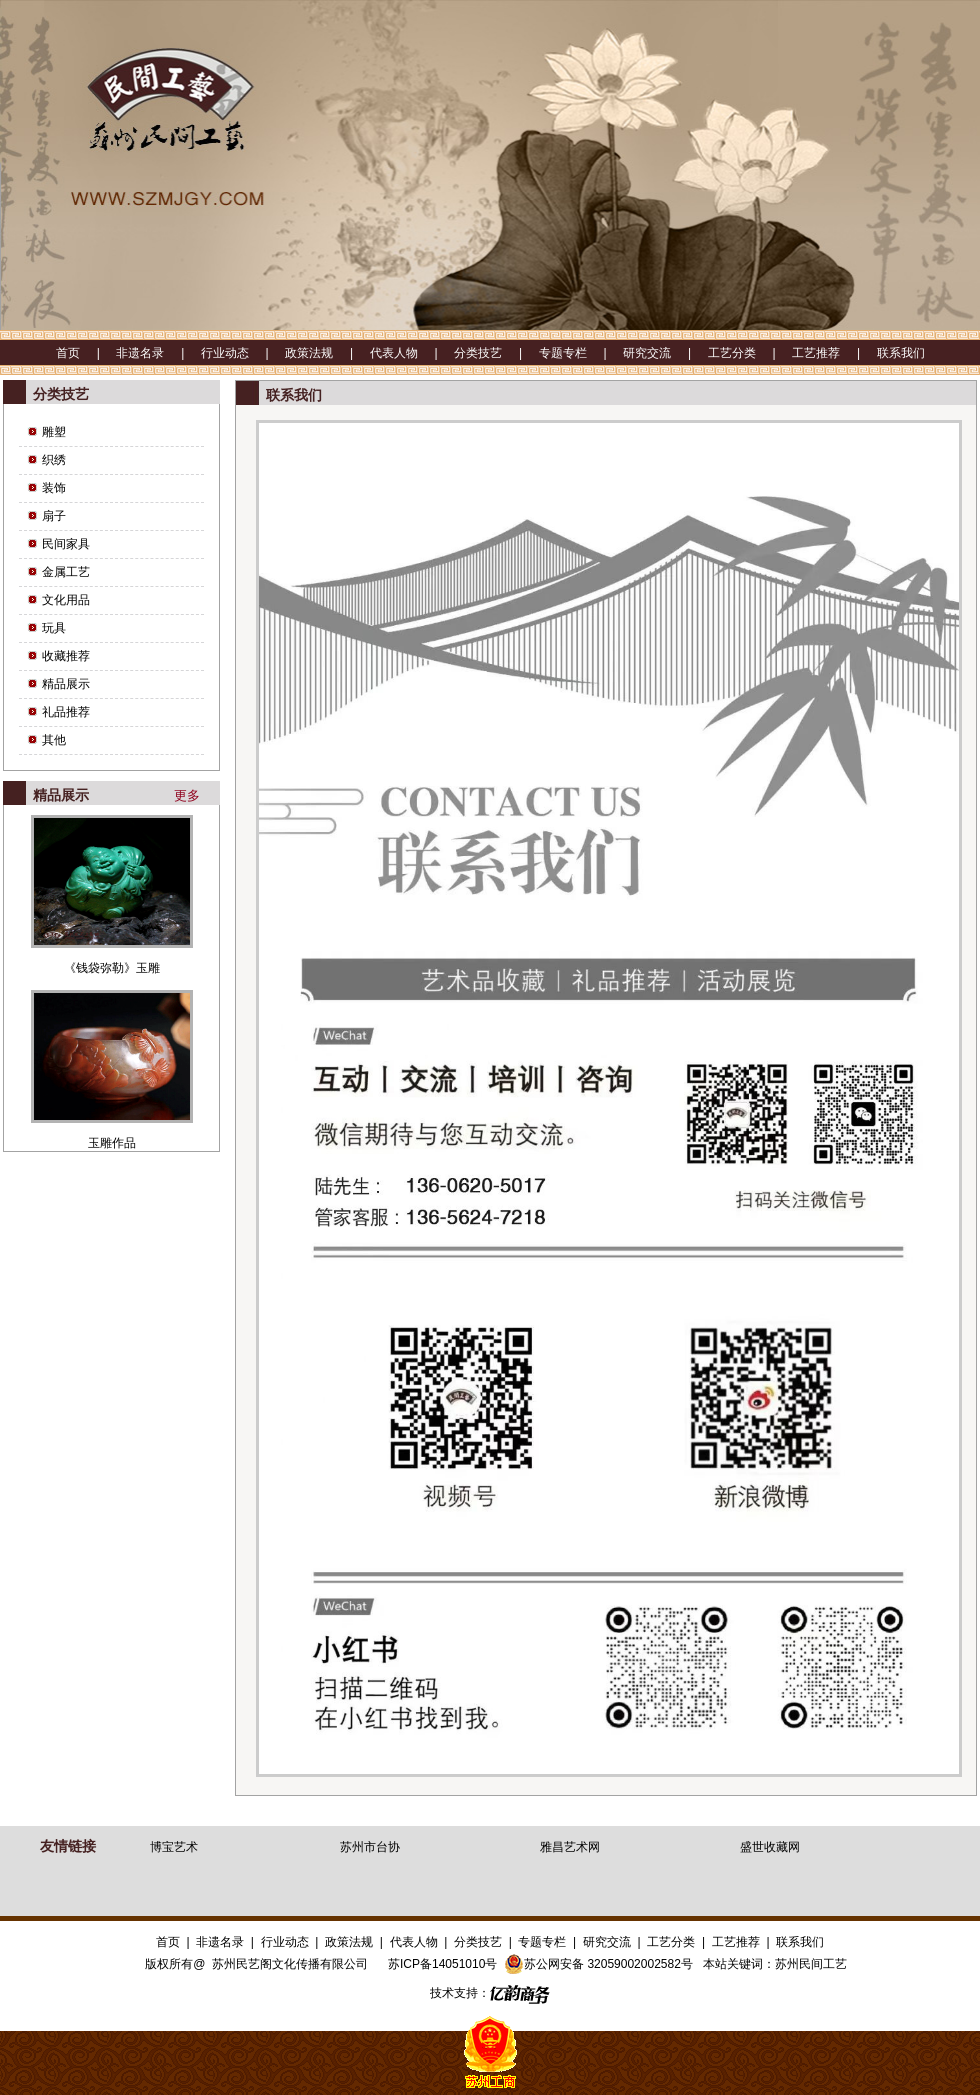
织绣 (54, 460)
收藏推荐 (66, 656)
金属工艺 (66, 572)
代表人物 (414, 1942)
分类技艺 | (496, 353)
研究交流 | (665, 353)
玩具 (54, 628)
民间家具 (66, 544)
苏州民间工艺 (811, 1964)
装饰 (54, 488)
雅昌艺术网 (570, 1847)
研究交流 (607, 1942)
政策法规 (349, 1942)
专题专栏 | (581, 353)
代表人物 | (412, 353)
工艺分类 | (750, 353)
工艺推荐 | (834, 353)
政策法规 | (327, 353)
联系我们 (901, 353)
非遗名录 (220, 1942)
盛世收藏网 (770, 1847)
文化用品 (66, 600)
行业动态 (285, 1942)
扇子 (54, 516)
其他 (54, 740)
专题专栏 (542, 1942)
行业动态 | (243, 353)
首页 (168, 1942)
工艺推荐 (736, 1942)
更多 (187, 795)
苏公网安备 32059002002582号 (598, 1964)
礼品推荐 (66, 712)
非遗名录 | (158, 353)
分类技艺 (478, 1942)
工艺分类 (671, 1942)
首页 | (86, 353)
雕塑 (54, 432)
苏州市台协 (370, 1847)
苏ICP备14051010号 (442, 1964)
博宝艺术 (174, 1847)
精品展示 (66, 684)
